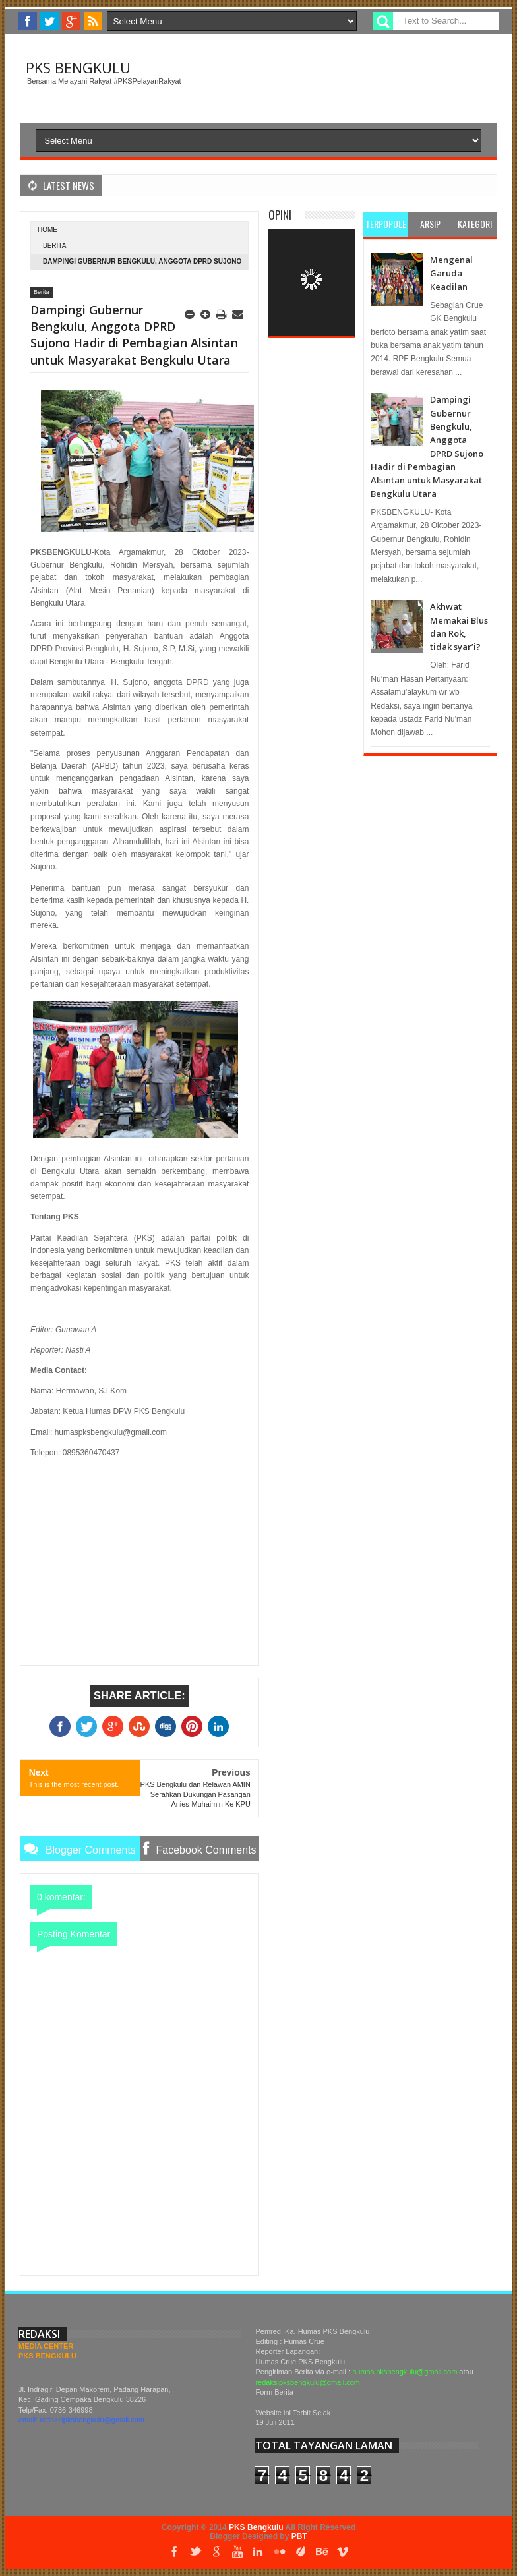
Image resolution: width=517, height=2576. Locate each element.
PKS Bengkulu (78, 67)
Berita (54, 245)
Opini (279, 214)
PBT (299, 2536)
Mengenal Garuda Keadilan (451, 273)
